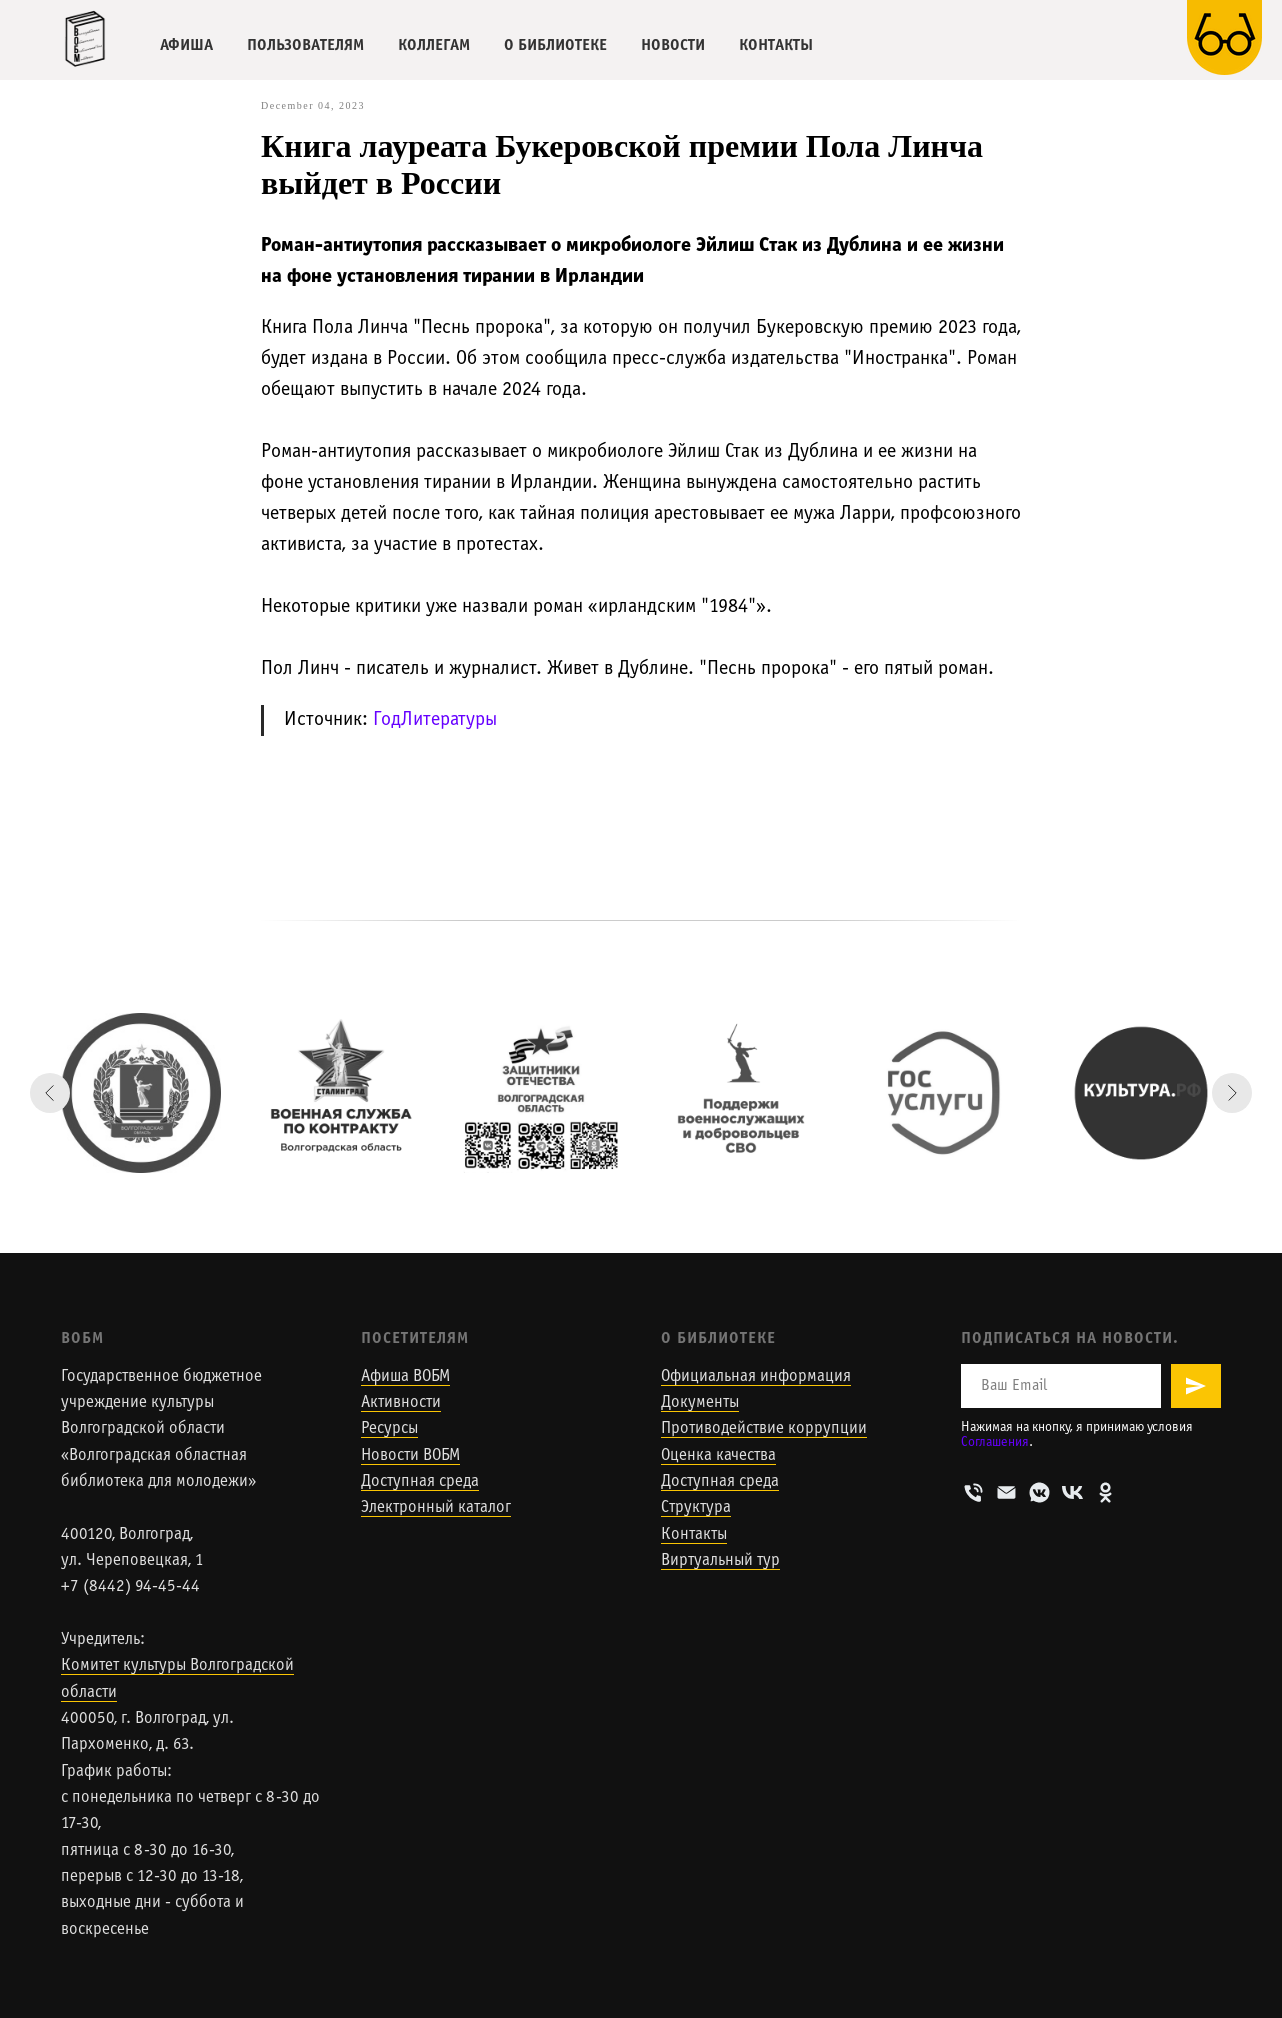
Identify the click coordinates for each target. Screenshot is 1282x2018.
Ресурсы (389, 1429)
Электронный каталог (436, 1508)
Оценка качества (718, 1456)
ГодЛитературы (435, 720)
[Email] (1006, 1492)
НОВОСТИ (673, 45)
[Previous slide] (50, 1093)
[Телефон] (973, 1492)
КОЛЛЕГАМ (434, 45)
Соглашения (995, 1442)
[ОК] (1105, 1492)
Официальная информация (756, 1377)
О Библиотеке (718, 1338)
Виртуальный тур (720, 1561)
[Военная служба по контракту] (341, 1093)
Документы (700, 1403)
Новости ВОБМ (410, 1456)
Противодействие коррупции (764, 1429)
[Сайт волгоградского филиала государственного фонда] (541, 1093)
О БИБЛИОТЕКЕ (555, 45)
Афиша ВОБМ (405, 1377)
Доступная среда (420, 1482)
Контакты (694, 1535)
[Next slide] (1232, 1093)
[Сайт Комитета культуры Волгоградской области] (141, 1093)
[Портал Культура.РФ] (1141, 1093)
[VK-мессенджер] (1039, 1492)
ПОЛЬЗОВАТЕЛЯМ (305, 45)
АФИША (186, 45)
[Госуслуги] (941, 1093)
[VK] (1072, 1492)
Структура (696, 1508)
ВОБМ (82, 1338)
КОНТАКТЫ (776, 45)
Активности (401, 1403)
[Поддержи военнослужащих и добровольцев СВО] (741, 1093)
